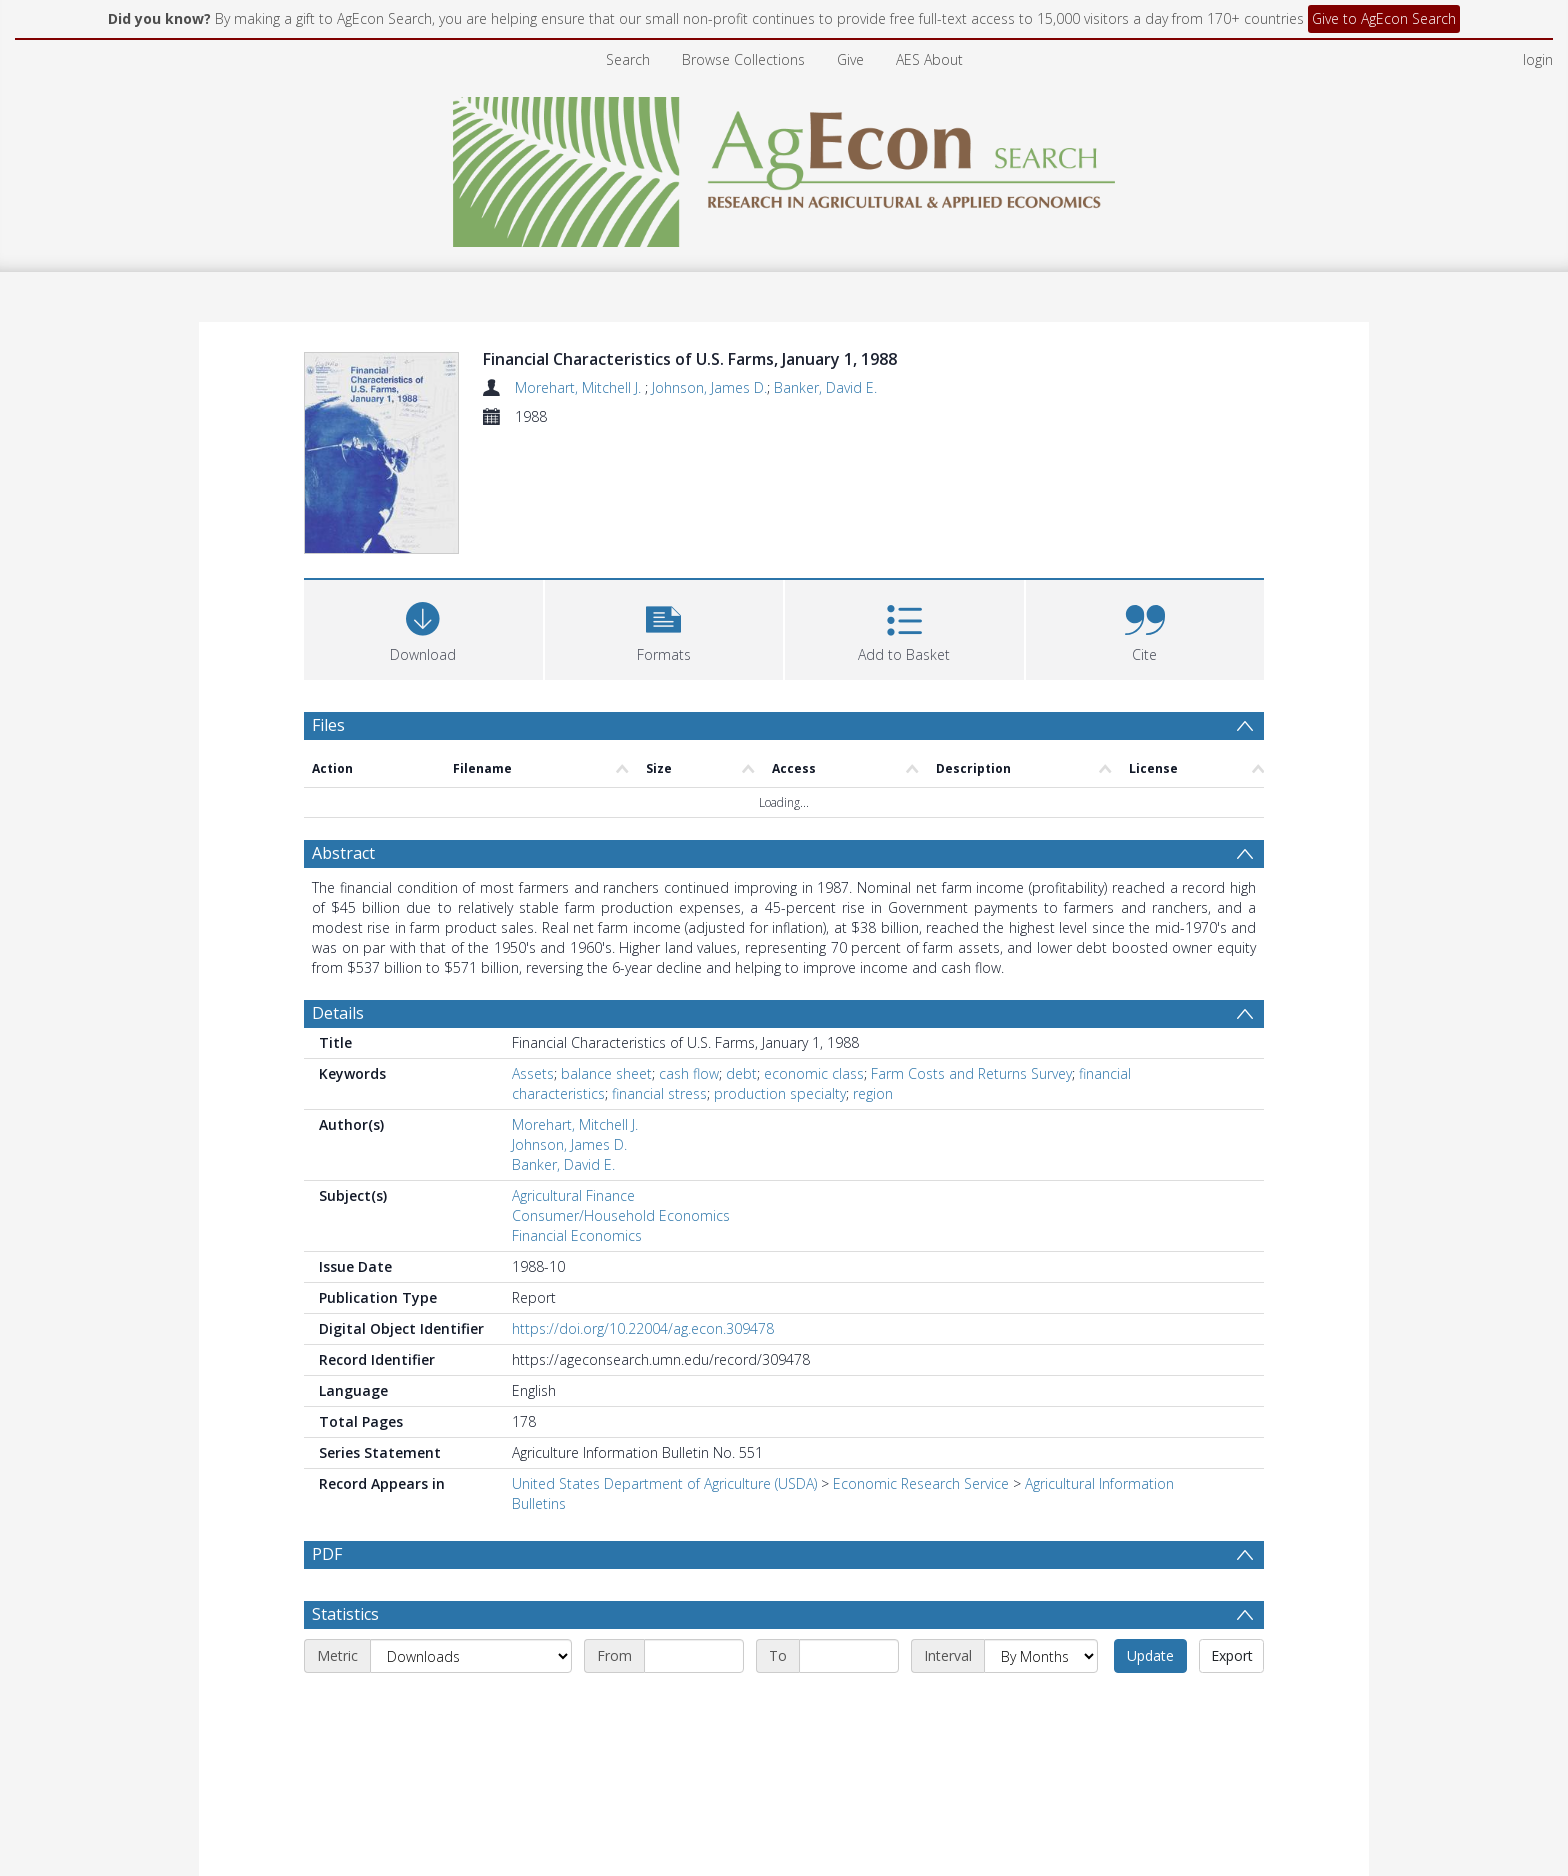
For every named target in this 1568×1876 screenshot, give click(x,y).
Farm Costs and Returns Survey (971, 1073)
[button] (664, 627)
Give (850, 59)
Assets (533, 1073)
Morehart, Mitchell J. (580, 387)
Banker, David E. (825, 387)
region (873, 1093)
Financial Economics (577, 1235)
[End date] (849, 1656)
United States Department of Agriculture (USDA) (664, 1483)
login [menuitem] (1538, 59)
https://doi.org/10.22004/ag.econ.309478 (643, 1328)
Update (1150, 1655)
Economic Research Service (921, 1483)
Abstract (343, 853)
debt (741, 1073)
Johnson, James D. (709, 387)
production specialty (780, 1093)
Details (338, 1013)
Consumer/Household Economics (621, 1215)
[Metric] (471, 1656)
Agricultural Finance (573, 1195)
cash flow (689, 1073)
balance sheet (606, 1073)
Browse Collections (743, 59)
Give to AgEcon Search (1384, 18)
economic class (814, 1073)
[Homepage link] (784, 166)
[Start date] (694, 1656)
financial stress (659, 1093)
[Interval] (1041, 1656)
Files (328, 725)
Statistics (345, 1614)
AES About (929, 59)
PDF (327, 1554)
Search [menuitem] (628, 59)
